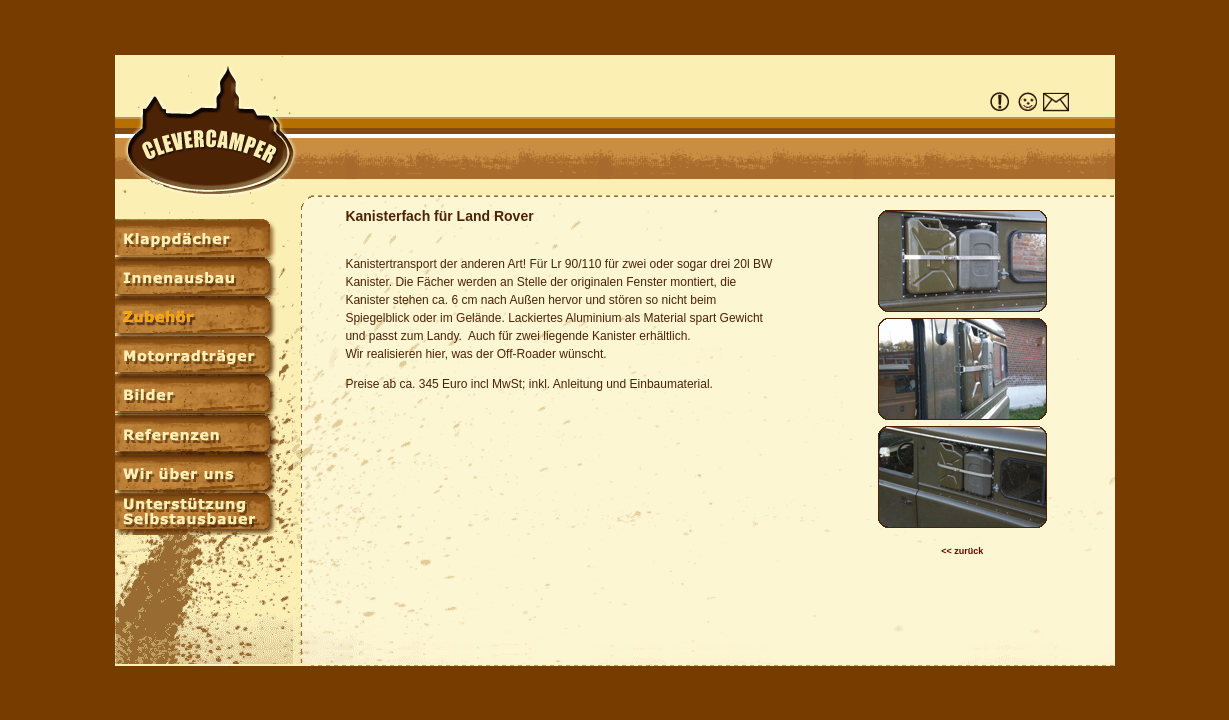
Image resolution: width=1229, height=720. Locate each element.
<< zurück (962, 551)
